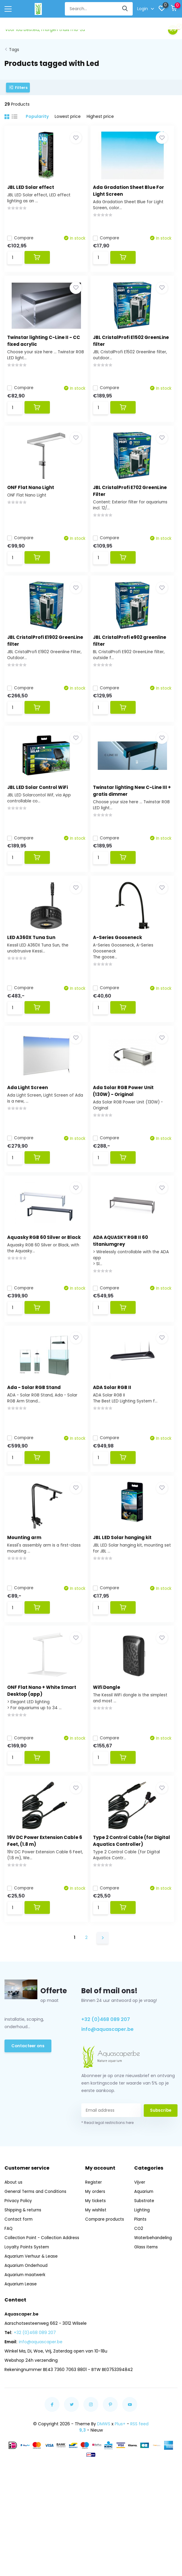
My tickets (96, 2260)
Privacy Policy (18, 2260)
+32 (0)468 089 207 (105, 2078)
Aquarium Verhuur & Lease (32, 2315)
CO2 (138, 2287)
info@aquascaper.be (107, 2088)
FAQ (8, 2287)
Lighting (142, 2269)
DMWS (103, 2483)
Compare (23, 235)
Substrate (144, 2260)
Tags (14, 47)
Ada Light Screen (30, 1115)
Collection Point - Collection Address (42, 2297)
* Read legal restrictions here (107, 2181)
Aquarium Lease (21, 2343)
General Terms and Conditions (36, 2250)
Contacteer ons (28, 2105)
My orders (96, 2250)
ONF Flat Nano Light (33, 494)
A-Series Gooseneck (124, 960)
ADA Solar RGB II (119, 1425)
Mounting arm (27, 1581)
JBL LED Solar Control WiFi (40, 805)
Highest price (100, 113)
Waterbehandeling (153, 2297)
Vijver (139, 2241)
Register (94, 2241)
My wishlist (97, 2269)
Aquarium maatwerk (25, 2334)
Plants (140, 2278)
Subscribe (160, 2169)
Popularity (37, 113)
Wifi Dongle (113, 1736)
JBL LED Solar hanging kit (129, 1581)
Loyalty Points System (27, 2306)
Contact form (19, 2278)
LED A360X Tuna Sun (34, 960)
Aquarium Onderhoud (27, 2324)
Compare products (106, 2278)
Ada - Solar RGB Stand (37, 1425)
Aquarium (144, 2250)
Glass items (146, 2306)
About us (13, 2241)
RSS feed (139, 2483)
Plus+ (120, 2483)
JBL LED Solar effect (33, 184)
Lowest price (68, 113)
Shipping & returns (23, 2269)
